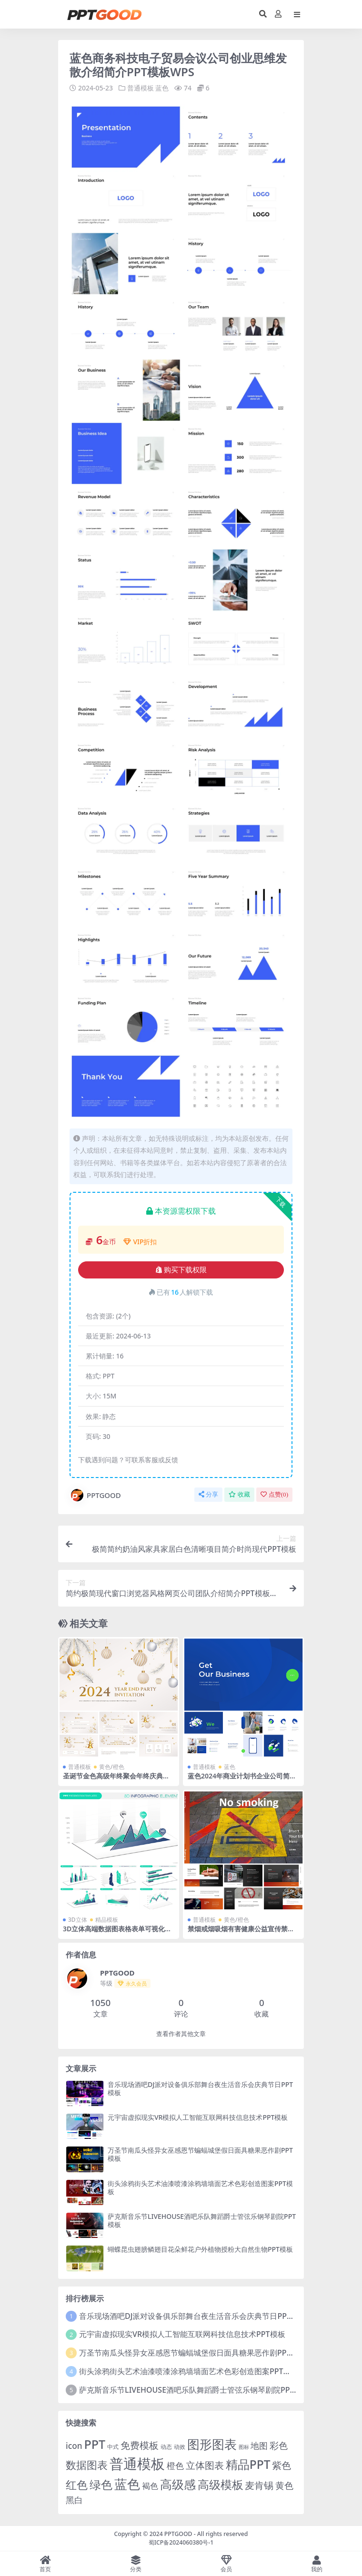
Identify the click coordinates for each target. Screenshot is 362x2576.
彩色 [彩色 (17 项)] (279, 2445)
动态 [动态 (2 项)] (166, 2447)
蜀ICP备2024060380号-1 (181, 2542)
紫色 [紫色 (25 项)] (281, 2464)
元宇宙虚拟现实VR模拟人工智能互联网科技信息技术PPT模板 (198, 2117)
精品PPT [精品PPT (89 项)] (248, 2464)
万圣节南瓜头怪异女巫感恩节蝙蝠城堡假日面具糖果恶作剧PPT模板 (200, 2154)
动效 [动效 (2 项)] (179, 2447)
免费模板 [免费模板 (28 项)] (140, 2445)
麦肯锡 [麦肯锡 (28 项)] (259, 2484)
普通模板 (140, 87)
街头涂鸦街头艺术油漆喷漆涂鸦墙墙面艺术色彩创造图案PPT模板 (200, 2187)
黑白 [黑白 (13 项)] (74, 2500)
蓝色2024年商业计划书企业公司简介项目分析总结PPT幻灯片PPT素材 (242, 1779)
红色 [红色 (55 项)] (77, 2484)
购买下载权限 (181, 1270)
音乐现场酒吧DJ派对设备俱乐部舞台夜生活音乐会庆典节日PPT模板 (200, 2088)
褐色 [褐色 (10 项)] (150, 2485)
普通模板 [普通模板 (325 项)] (137, 2463)
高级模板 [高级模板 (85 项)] (220, 2484)
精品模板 (106, 1920)
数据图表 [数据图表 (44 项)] (87, 2464)
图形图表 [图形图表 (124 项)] (212, 2444)
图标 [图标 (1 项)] (244, 2447)
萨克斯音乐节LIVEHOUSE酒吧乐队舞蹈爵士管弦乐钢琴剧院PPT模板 (202, 2220)
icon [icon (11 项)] (74, 2445)
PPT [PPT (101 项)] (94, 2444)
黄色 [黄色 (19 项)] (284, 2485)
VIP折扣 (140, 1241)
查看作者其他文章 (181, 2033)
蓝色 (162, 87)
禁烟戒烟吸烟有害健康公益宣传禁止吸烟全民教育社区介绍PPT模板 (241, 1932)
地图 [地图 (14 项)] (259, 2445)
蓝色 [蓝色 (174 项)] (127, 2483)
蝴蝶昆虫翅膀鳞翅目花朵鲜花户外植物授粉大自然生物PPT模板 (200, 2249)
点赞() (274, 1494)
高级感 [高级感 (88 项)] (178, 2484)
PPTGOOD (95, 1495)
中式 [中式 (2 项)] (113, 2447)
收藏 (239, 1494)
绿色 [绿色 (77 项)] (101, 2484)
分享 (208, 1494)
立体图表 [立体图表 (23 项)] (205, 2464)
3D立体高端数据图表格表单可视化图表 (117, 1932)
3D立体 (77, 1920)
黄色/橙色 (111, 1767)
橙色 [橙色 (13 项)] (175, 2465)
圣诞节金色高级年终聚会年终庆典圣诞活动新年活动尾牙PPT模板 (116, 1779)
